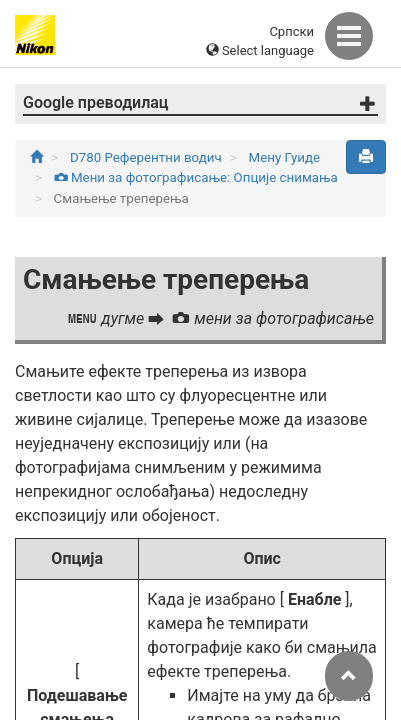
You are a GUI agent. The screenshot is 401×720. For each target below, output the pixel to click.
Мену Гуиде (285, 157)
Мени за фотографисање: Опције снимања (196, 177)
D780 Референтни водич (147, 157)
